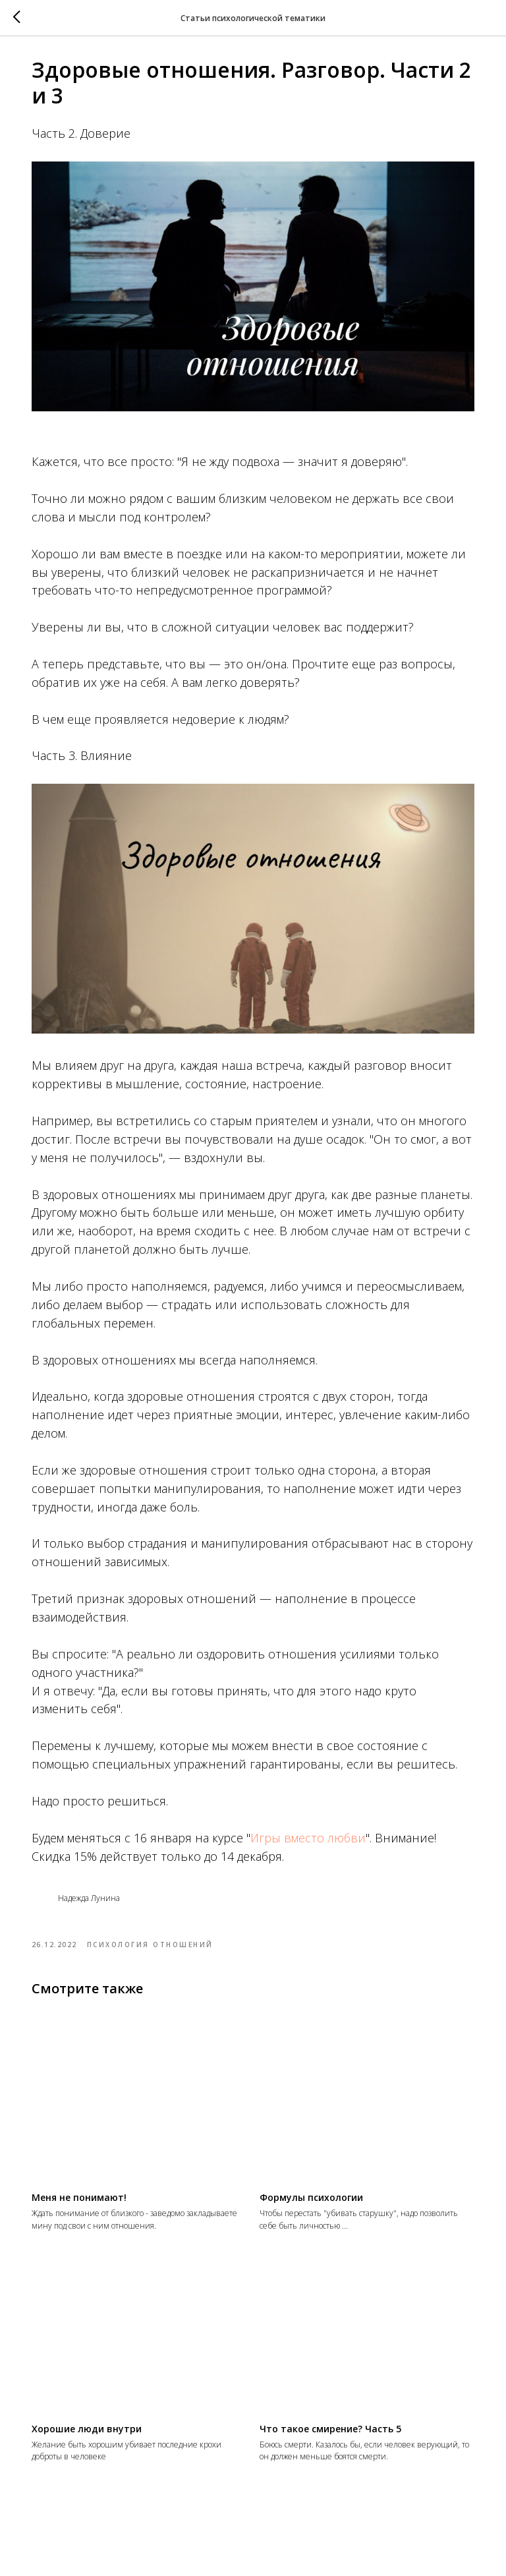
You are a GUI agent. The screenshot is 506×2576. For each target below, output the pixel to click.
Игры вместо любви (318, 1838)
